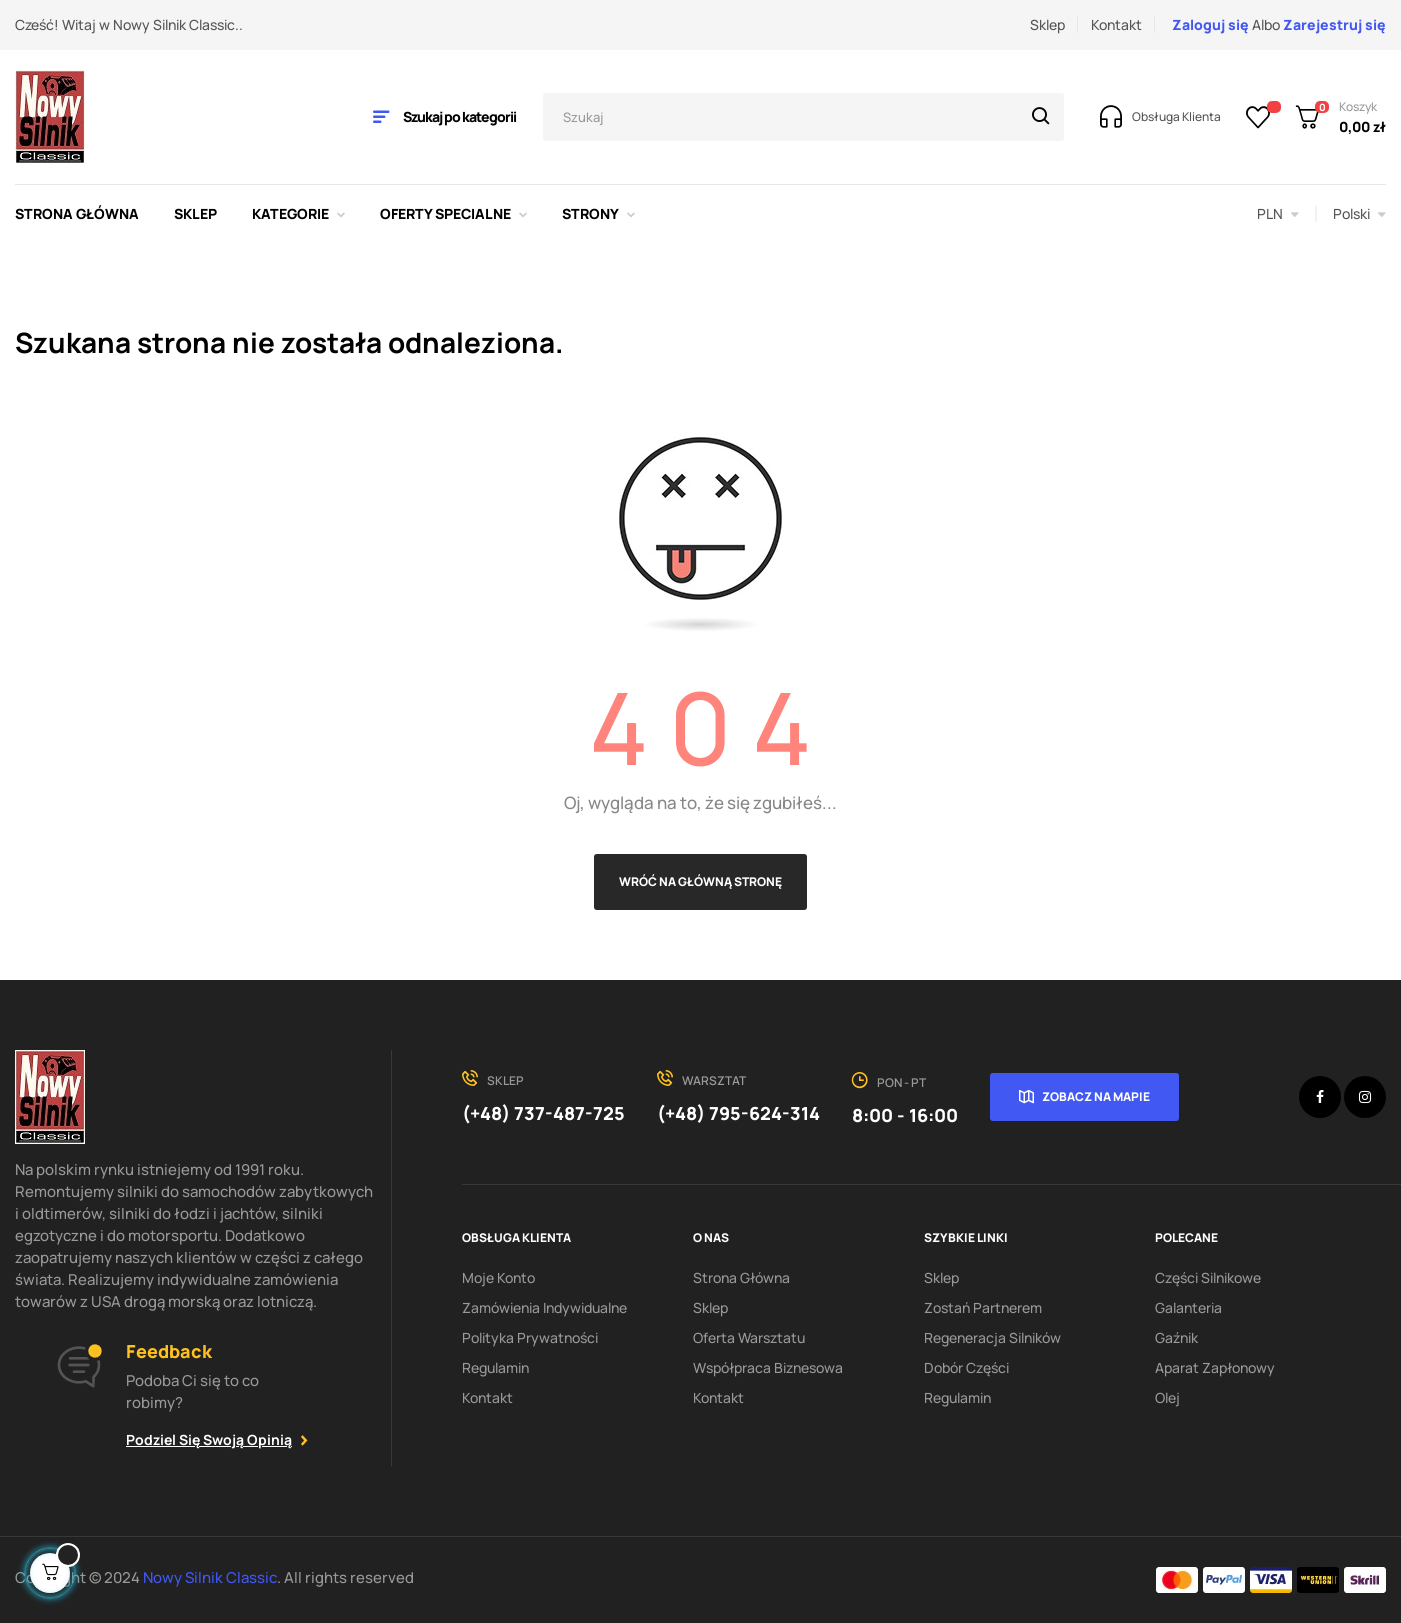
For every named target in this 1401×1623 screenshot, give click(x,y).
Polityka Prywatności (530, 1337)
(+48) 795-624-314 (738, 1113)
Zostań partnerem (983, 1307)
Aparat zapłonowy (1215, 1367)
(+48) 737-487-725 (543, 1113)
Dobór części (966, 1367)
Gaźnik (1176, 1337)
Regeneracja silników (992, 1337)
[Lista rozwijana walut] (1278, 214)
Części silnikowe (1208, 1277)
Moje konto (498, 1277)
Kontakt (1116, 24)
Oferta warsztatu (749, 1337)
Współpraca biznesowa (768, 1367)
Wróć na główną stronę (700, 881)
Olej (1167, 1397)
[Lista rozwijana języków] (1359, 214)
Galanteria (1188, 1307)
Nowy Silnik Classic (210, 1577)
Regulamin (495, 1367)
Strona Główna (741, 1277)
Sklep (1047, 24)
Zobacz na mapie (1096, 1096)
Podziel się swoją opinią (209, 1439)
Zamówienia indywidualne (544, 1307)
